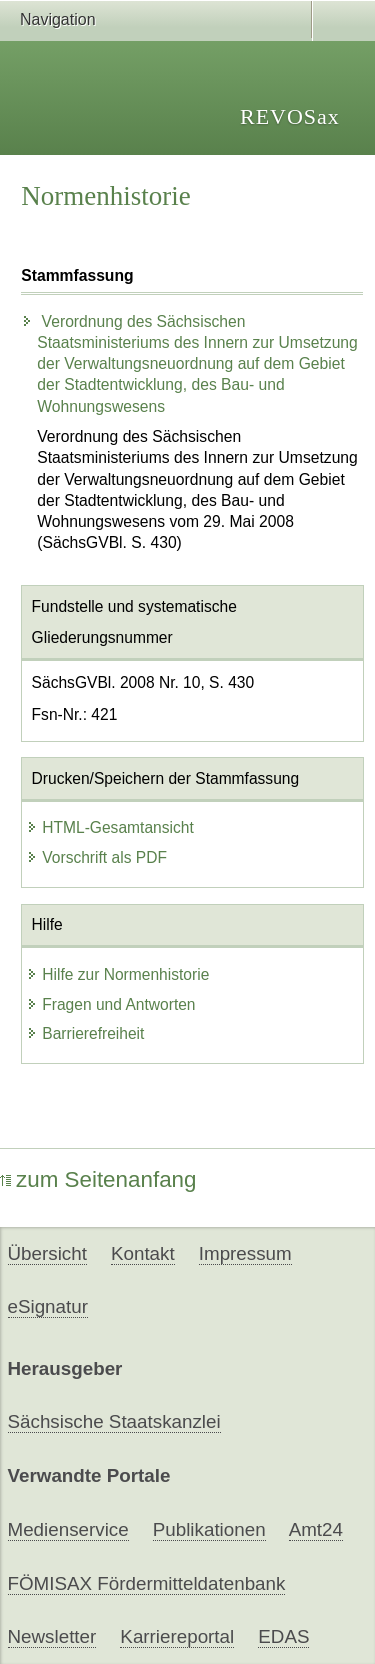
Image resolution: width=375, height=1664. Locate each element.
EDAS (283, 1636)
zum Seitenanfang (98, 1179)
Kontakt (143, 1253)
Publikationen (209, 1529)
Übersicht (47, 1253)
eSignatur (48, 1306)
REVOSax (290, 116)
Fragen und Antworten (110, 1004)
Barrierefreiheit (85, 1033)
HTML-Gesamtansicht (110, 827)
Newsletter (52, 1636)
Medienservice (68, 1529)
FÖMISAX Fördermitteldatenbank (147, 1583)
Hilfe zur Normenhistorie (117, 974)
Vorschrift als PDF (96, 857)
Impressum (245, 1253)
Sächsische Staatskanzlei (114, 1421)
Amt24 (316, 1529)
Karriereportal (177, 1636)
